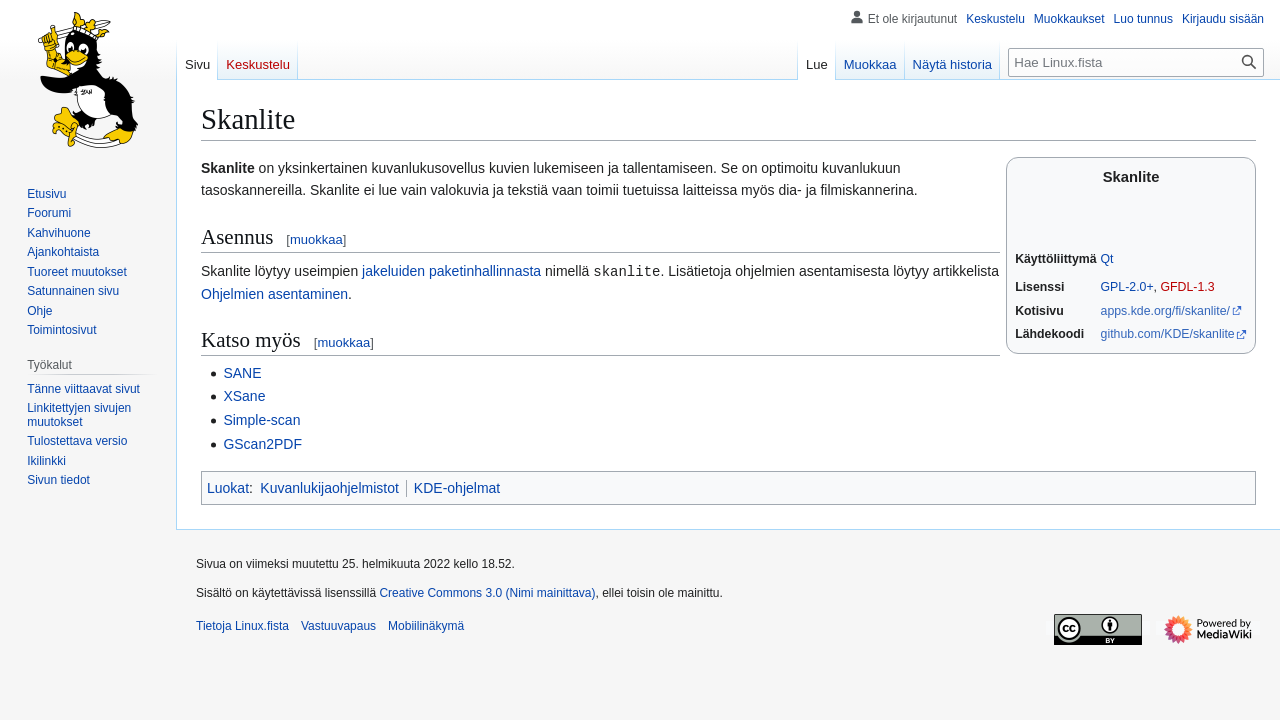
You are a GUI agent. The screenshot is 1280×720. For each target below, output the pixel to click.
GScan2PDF (262, 443)
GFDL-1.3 (1187, 287)
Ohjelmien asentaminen (274, 293)
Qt (1107, 259)
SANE (242, 372)
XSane (244, 395)
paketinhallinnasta (485, 271)
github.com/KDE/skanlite (1168, 334)
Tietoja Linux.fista (242, 625)
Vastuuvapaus (338, 625)
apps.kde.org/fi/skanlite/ (1165, 311)
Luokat (228, 487)
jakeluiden (393, 271)
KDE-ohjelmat (457, 487)
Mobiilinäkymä (426, 625)
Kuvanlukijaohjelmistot (329, 487)
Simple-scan (261, 419)
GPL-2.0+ (1127, 287)
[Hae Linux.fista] (1136, 62)
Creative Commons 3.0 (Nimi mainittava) (487, 592)
